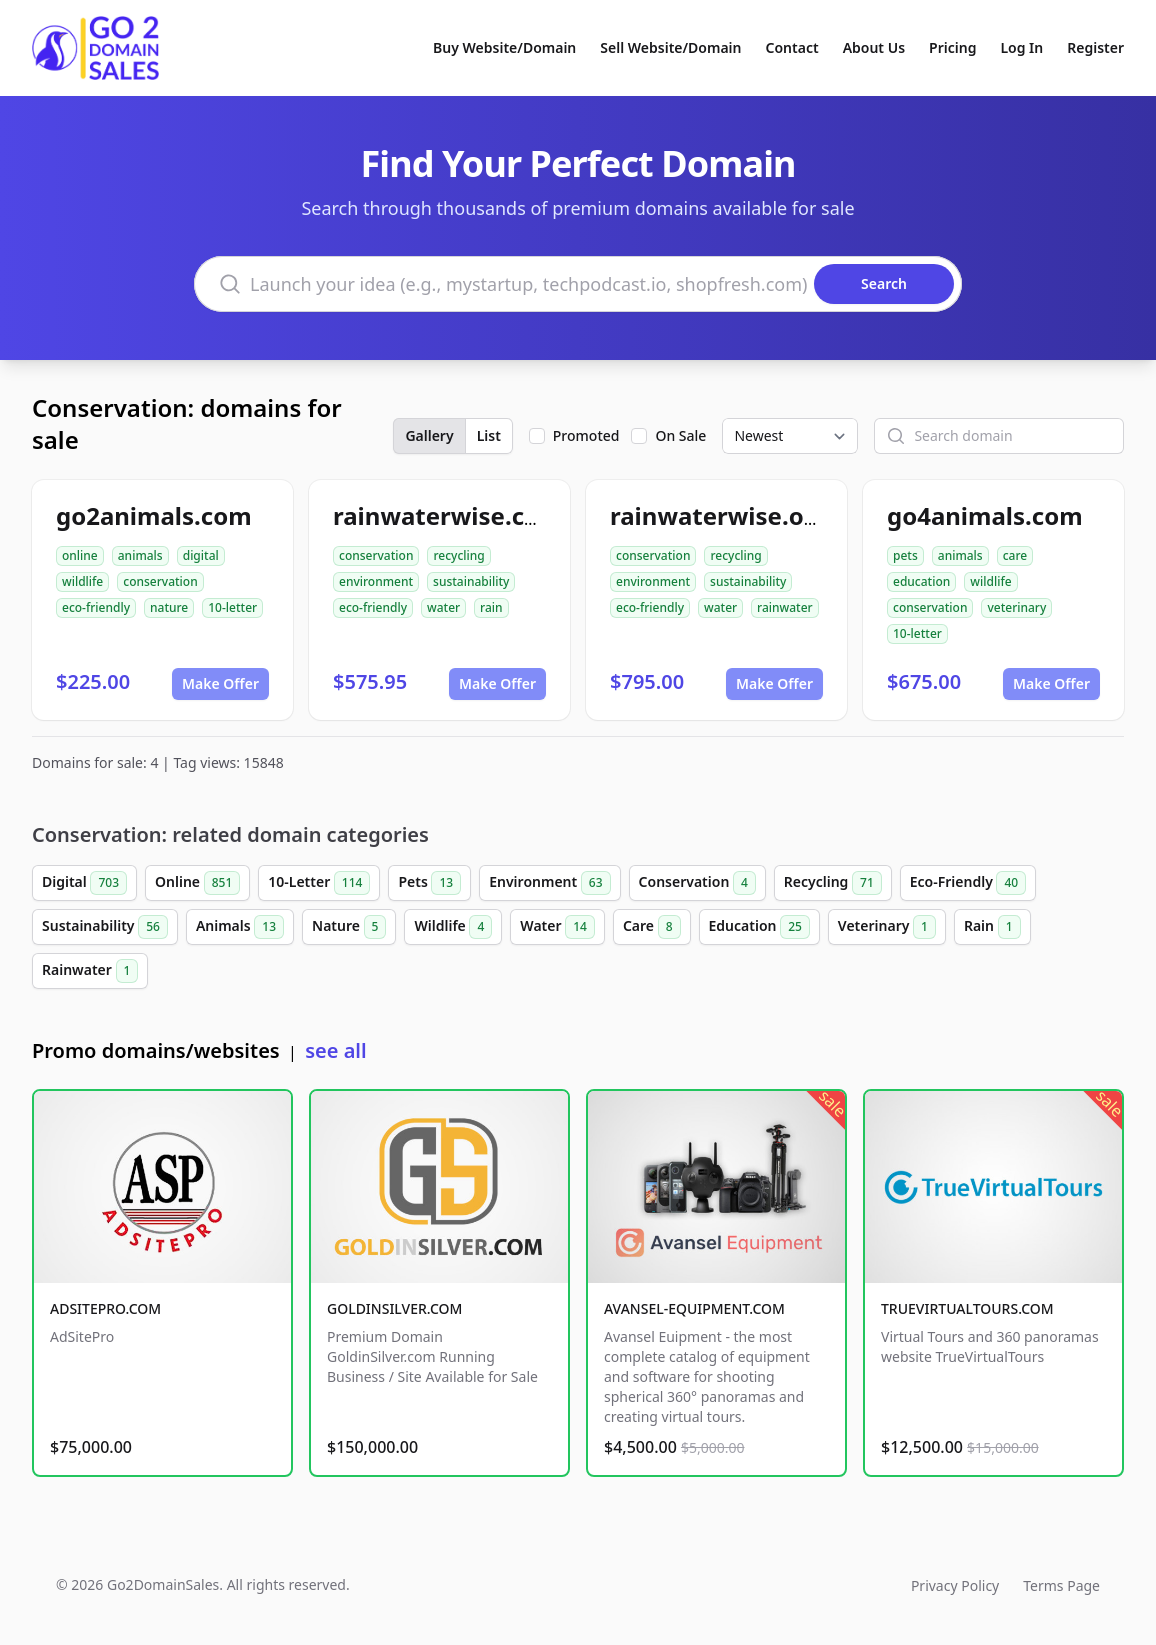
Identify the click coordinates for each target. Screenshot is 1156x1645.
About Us (874, 47)
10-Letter (319, 883)
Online (197, 883)
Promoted (586, 435)
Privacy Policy (955, 1585)
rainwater (785, 607)
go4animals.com (985, 515)
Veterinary (887, 927)
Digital (84, 883)
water (443, 607)
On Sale (680, 435)
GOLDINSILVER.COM (394, 1308)
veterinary (1016, 607)
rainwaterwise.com (447, 515)
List (489, 435)
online (80, 555)
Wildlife (453, 927)
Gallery (429, 435)
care (1015, 555)
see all (335, 1050)
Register (1095, 47)
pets (905, 555)
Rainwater (90, 971)
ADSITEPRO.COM (105, 1308)
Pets (429, 883)
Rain (992, 927)
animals (140, 555)
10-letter (232, 607)
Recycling (833, 883)
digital (201, 555)
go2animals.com (154, 515)
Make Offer (220, 683)
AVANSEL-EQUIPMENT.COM (694, 1308)
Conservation (697, 883)
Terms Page (1061, 1585)
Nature (349, 927)
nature (169, 607)
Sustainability (105, 927)
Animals (240, 927)
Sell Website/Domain (670, 47)
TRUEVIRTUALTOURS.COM (967, 1308)
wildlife (82, 581)
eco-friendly (96, 607)
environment (376, 581)
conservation (160, 581)
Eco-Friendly (968, 883)
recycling (458, 555)
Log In (1021, 47)
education (921, 581)
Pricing (952, 47)
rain (491, 607)
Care (652, 927)
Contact (792, 47)
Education (759, 927)
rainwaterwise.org (719, 515)
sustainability (471, 581)
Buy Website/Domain (504, 47)
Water (557, 927)
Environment (549, 883)
